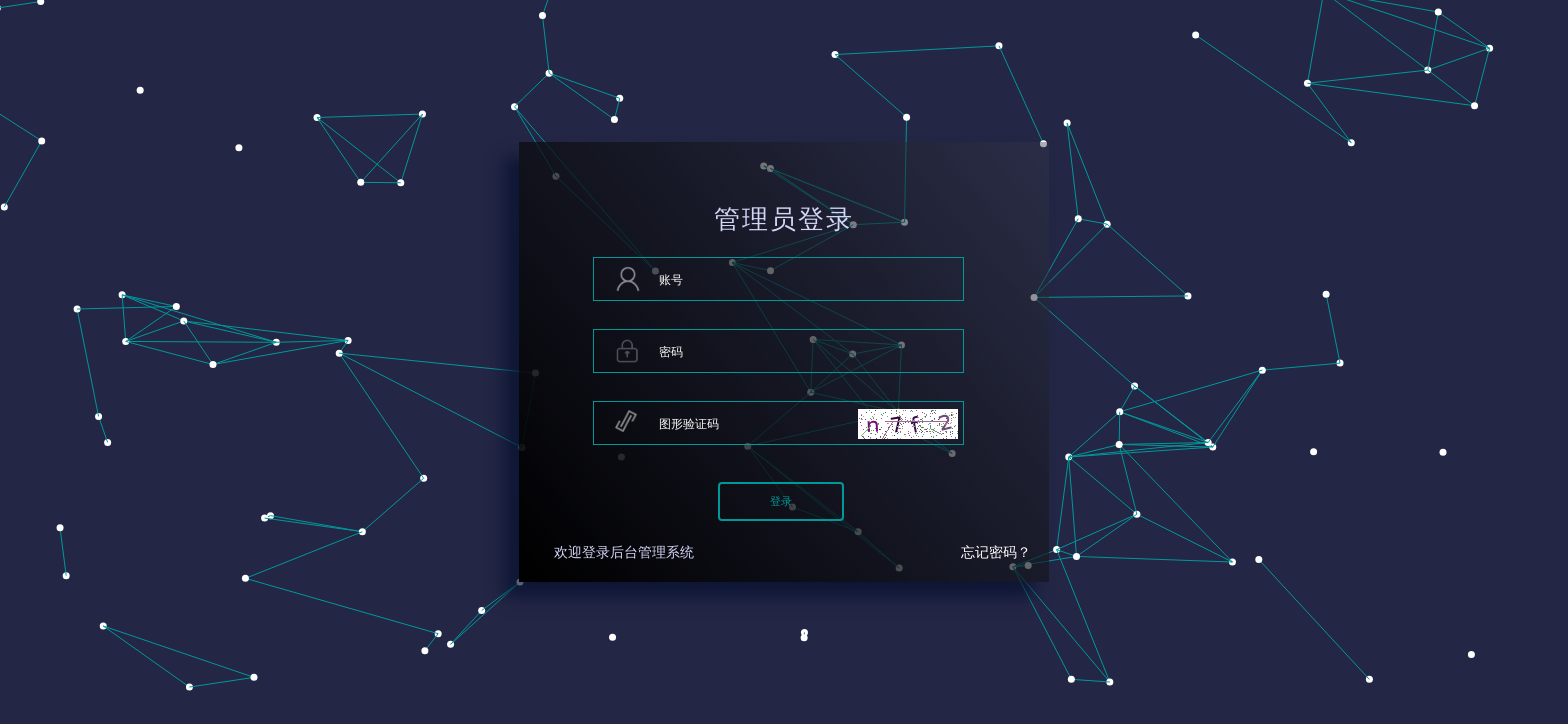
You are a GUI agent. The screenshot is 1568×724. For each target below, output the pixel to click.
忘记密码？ (996, 552)
